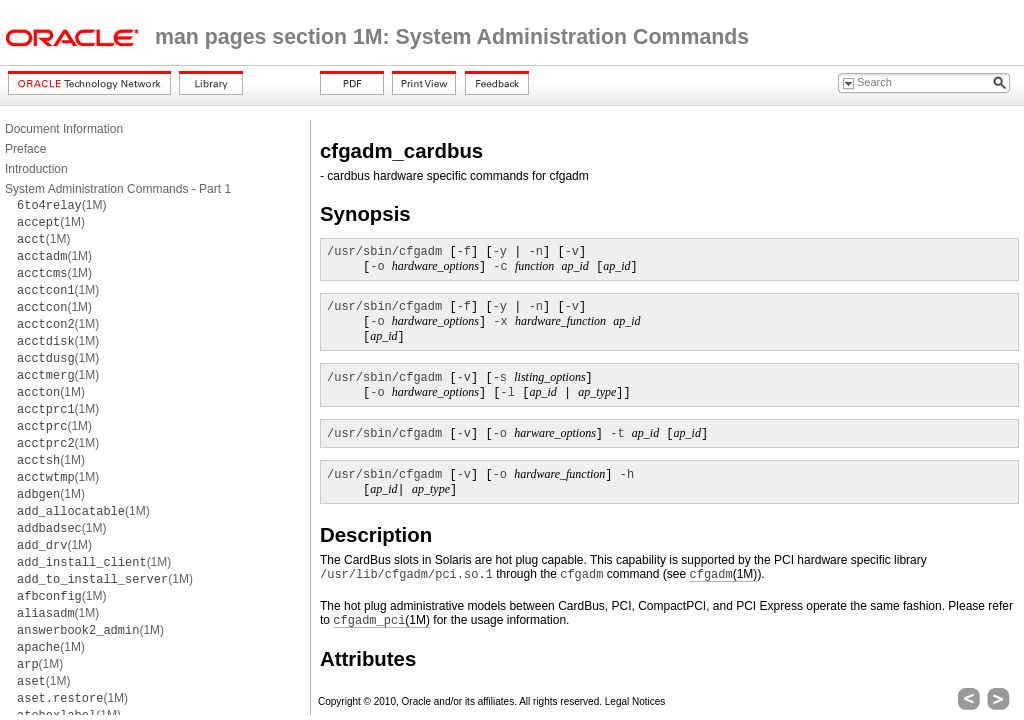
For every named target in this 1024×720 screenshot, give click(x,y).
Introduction (36, 169)
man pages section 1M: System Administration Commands (452, 37)
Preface (25, 149)
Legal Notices (635, 701)
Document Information (64, 129)
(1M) (61, 205)
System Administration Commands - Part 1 (118, 189)
